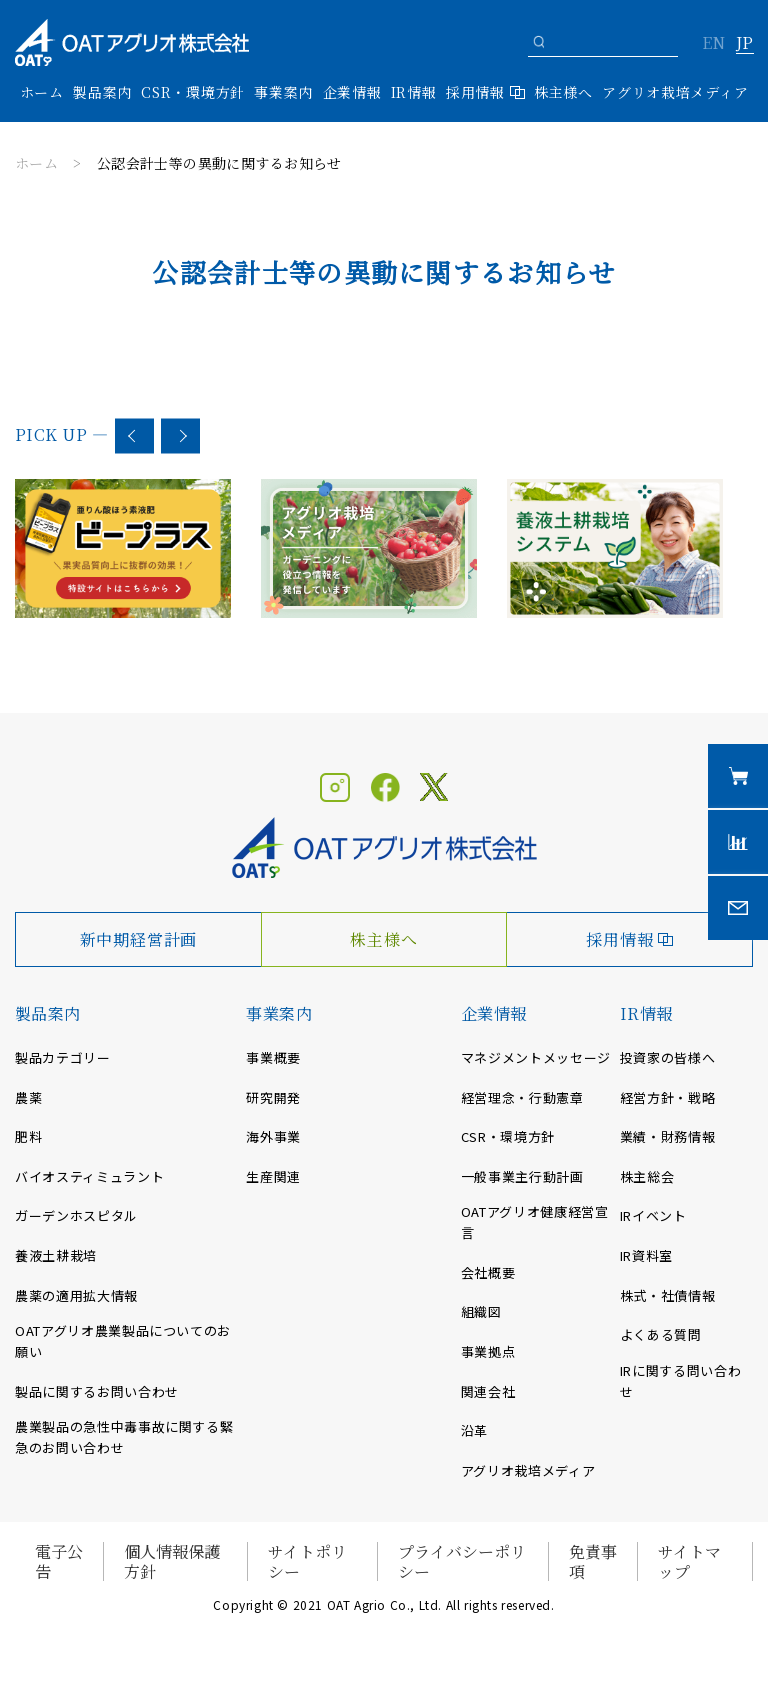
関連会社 (488, 1391)
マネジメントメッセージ (536, 1057)
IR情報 (646, 1013)
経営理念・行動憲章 (522, 1097)
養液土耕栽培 (56, 1255)
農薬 (28, 1097)
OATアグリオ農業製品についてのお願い (123, 1341)
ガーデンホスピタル (76, 1215)
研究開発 (273, 1097)
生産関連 (273, 1176)
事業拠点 (488, 1351)
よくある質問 (661, 1334)
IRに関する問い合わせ (681, 1381)
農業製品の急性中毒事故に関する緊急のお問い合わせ (124, 1437)
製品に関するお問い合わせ (97, 1391)
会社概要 (488, 1272)
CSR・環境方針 (193, 92)
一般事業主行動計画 (522, 1176)
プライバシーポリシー (462, 1561)
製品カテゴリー (63, 1057)
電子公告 (59, 1561)
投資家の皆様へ (668, 1057)
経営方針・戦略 (668, 1097)
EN (713, 44)
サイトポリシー (307, 1561)
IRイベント (653, 1215)
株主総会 (647, 1176)
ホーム (42, 92)
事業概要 (273, 1057)
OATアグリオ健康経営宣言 (535, 1222)
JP (744, 44)
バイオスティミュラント (89, 1176)
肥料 (28, 1136)
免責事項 (593, 1561)
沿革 (474, 1430)
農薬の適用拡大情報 (76, 1295)
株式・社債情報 (668, 1295)
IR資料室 (646, 1255)
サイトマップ (689, 1561)
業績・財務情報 (668, 1136)
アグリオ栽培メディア (675, 92)
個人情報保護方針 (172, 1561)
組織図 (481, 1311)
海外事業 (273, 1136)
